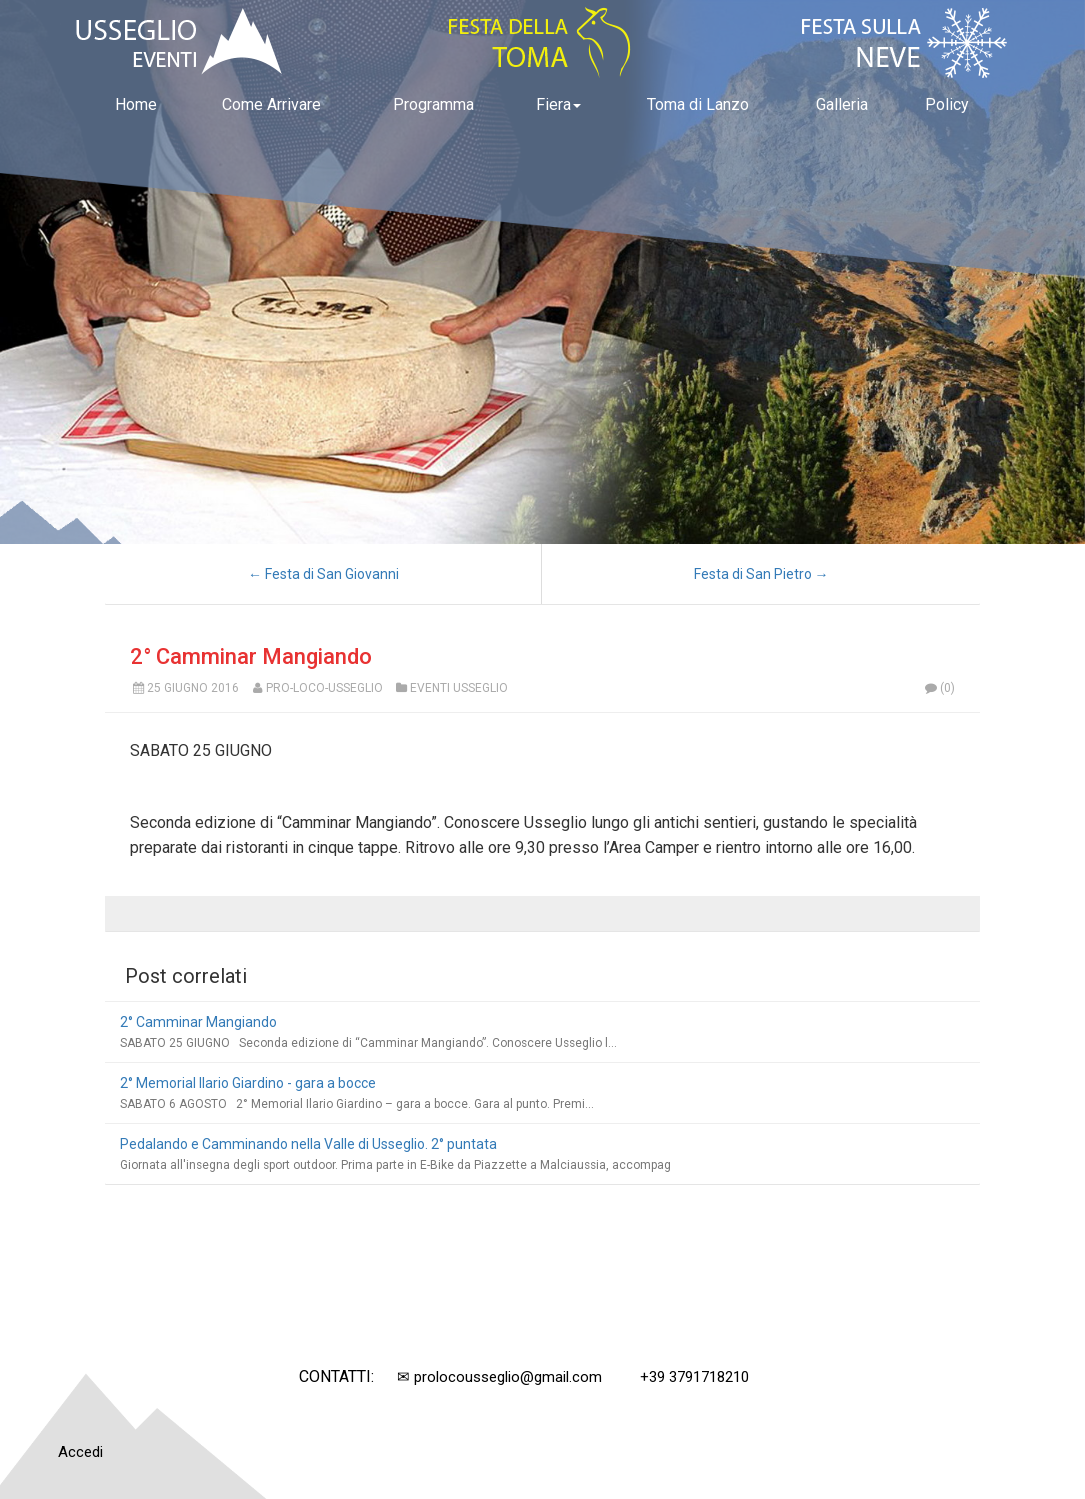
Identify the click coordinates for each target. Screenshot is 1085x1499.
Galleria (842, 104)
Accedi (80, 1452)
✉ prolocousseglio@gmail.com (499, 1377)
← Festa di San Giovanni (323, 574)
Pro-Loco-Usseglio (324, 688)
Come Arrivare (271, 104)
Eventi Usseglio (459, 688)
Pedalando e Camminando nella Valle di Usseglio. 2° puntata (308, 1144)
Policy (947, 104)
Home (136, 104)
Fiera (558, 104)
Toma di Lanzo (698, 104)
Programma (433, 104)
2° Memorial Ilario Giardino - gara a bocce (248, 1083)
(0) (939, 688)
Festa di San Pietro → (761, 574)
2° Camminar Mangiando (251, 656)
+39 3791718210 (694, 1377)
